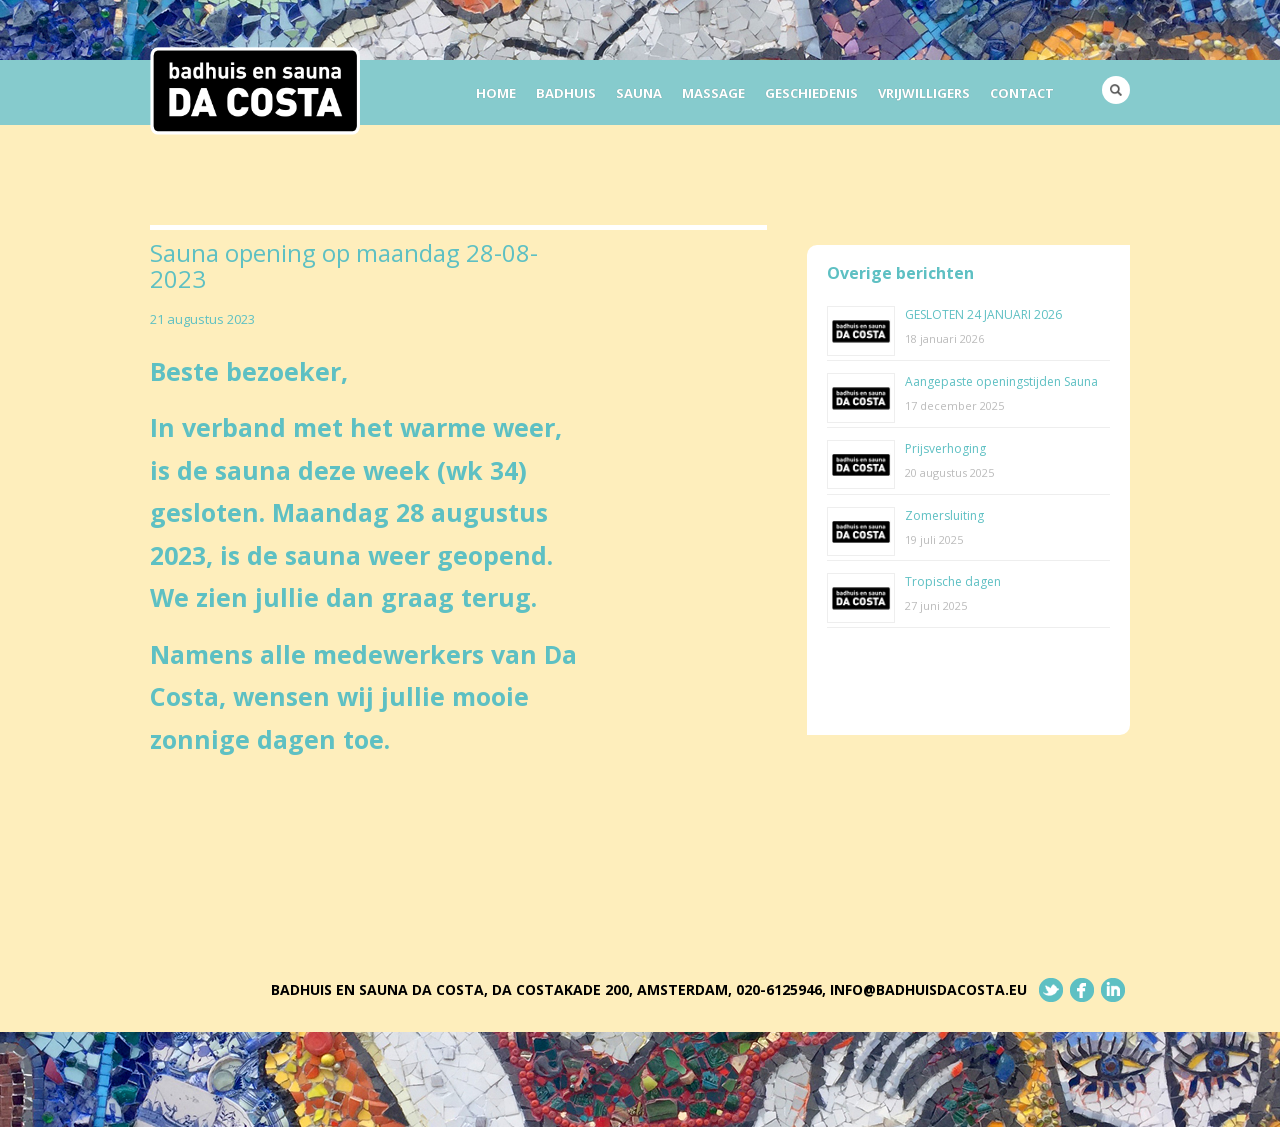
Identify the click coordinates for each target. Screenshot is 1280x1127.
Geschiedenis (811, 93)
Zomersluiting (944, 515)
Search (1116, 90)
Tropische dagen (953, 581)
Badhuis (566, 93)
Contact (1022, 93)
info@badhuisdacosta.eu (928, 989)
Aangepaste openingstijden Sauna (1001, 381)
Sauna (639, 93)
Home (496, 93)
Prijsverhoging (945, 448)
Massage (713, 93)
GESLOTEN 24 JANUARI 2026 (983, 314)
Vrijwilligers (924, 93)
